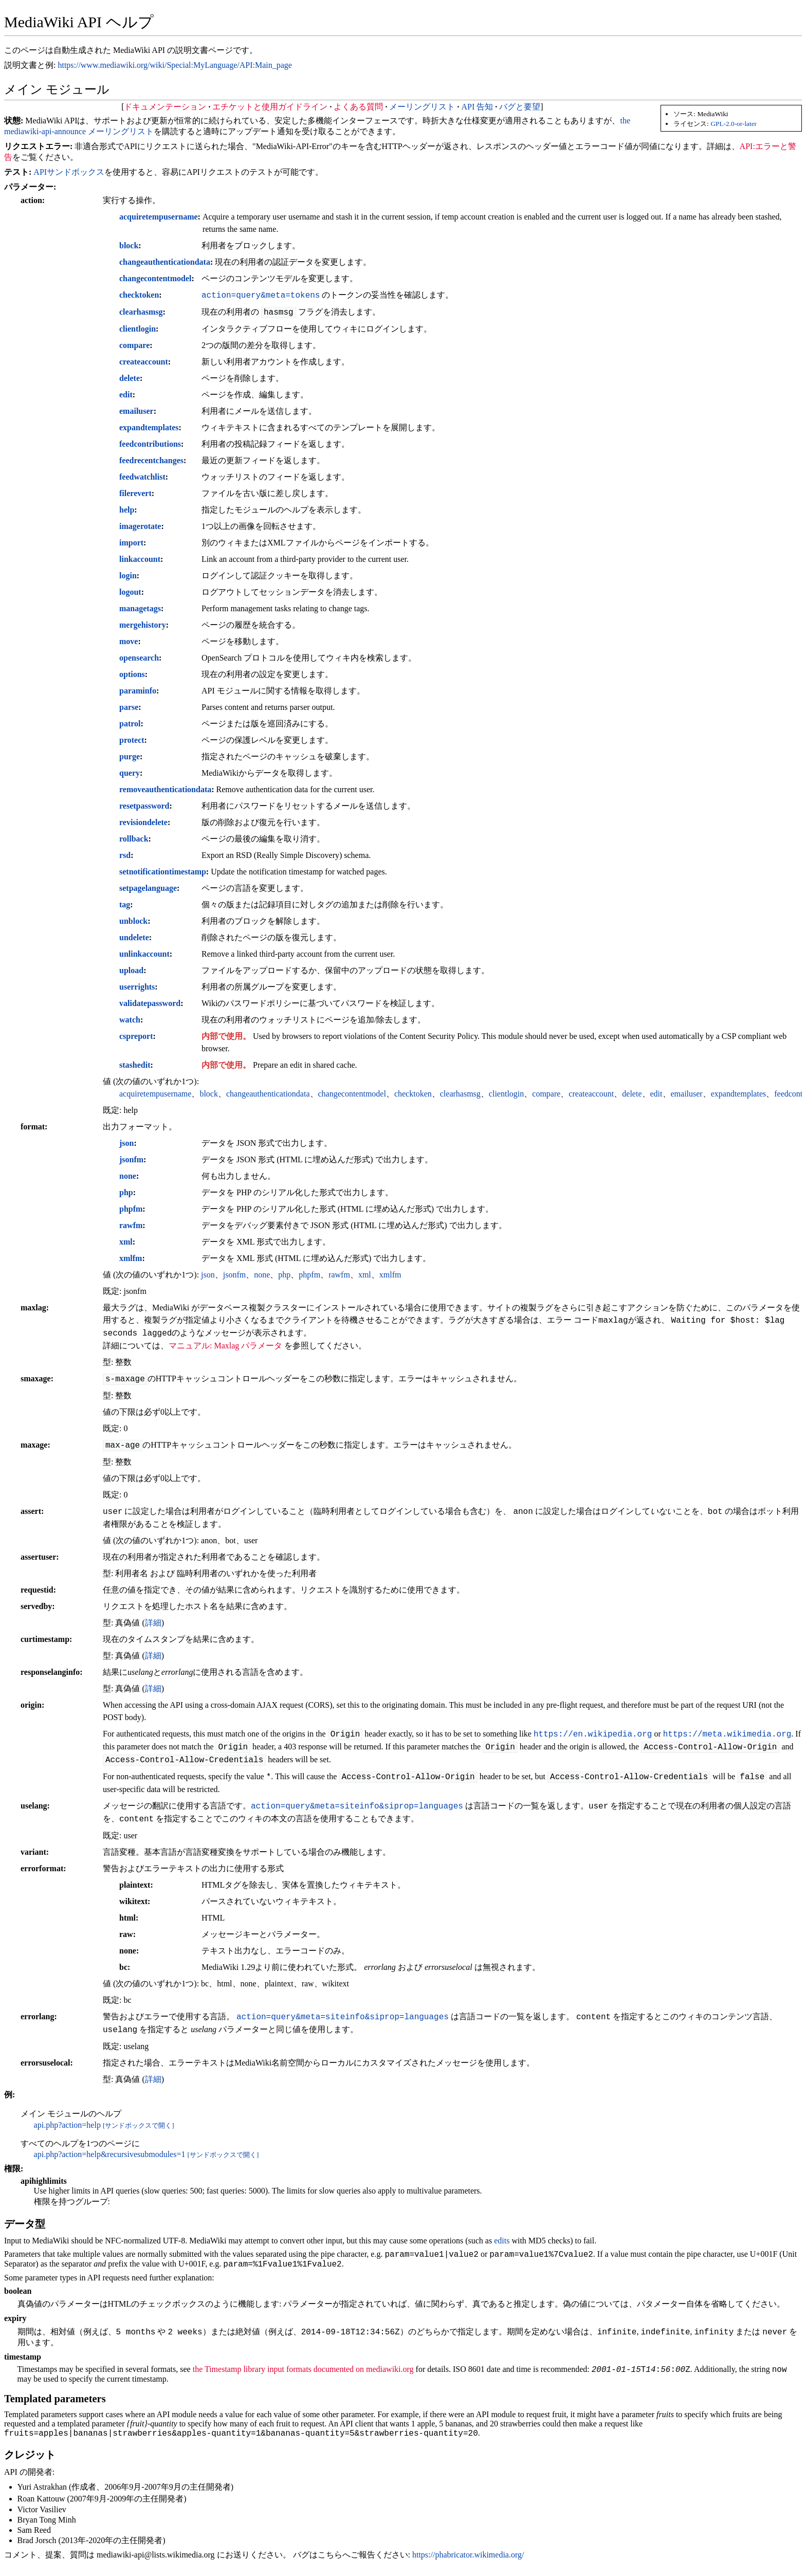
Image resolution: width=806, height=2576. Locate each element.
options (132, 674)
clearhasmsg (140, 311)
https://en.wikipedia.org (593, 1734)
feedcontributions (150, 444)
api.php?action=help (67, 2125)
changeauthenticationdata (164, 262)
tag (124, 904)
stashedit (134, 1065)
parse (128, 707)
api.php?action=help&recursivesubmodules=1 (110, 2154)
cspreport (136, 1036)
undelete (134, 937)
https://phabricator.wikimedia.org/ (468, 2561)
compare (134, 345)
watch (129, 1019)
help (126, 509)
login (128, 575)
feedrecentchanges (151, 460)
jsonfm (131, 1159)
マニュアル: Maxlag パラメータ (225, 1345)
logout (130, 592)
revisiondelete (143, 822)
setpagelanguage (148, 888)
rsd (125, 855)
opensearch (139, 657)
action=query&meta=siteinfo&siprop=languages (357, 1806)
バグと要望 (519, 106)
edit (126, 394)
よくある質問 (358, 106)
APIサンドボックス (68, 172)
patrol (129, 723)
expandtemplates (149, 427)
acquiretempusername (158, 216)
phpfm (130, 1208)
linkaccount (139, 559)
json (126, 1143)
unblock (133, 921)
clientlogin (137, 328)
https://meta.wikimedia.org (727, 1734)
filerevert (135, 493)
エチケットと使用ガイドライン (269, 106)
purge (129, 756)
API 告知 (477, 106)
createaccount (143, 361)
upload (131, 970)
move (128, 641)
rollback (134, 838)
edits (501, 2240)
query (129, 773)
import (131, 542)
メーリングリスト (422, 106)
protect (131, 740)
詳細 (153, 1622)
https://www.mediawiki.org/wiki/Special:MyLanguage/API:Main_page (174, 65)
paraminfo (137, 690)
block (128, 245)
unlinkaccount (144, 953)
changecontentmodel (155, 278)
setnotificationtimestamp (162, 871)
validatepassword (149, 1003)
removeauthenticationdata (165, 789)
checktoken (139, 294)
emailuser (136, 411)
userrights (137, 986)
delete (129, 378)
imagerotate (140, 526)
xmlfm (130, 1258)
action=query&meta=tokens (261, 295)
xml (126, 1241)
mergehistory (142, 624)
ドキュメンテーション (165, 106)
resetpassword (144, 805)
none (127, 1176)
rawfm (130, 1225)
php (126, 1192)
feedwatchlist (142, 476)
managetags (140, 608)
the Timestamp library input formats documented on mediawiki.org (303, 2374)
